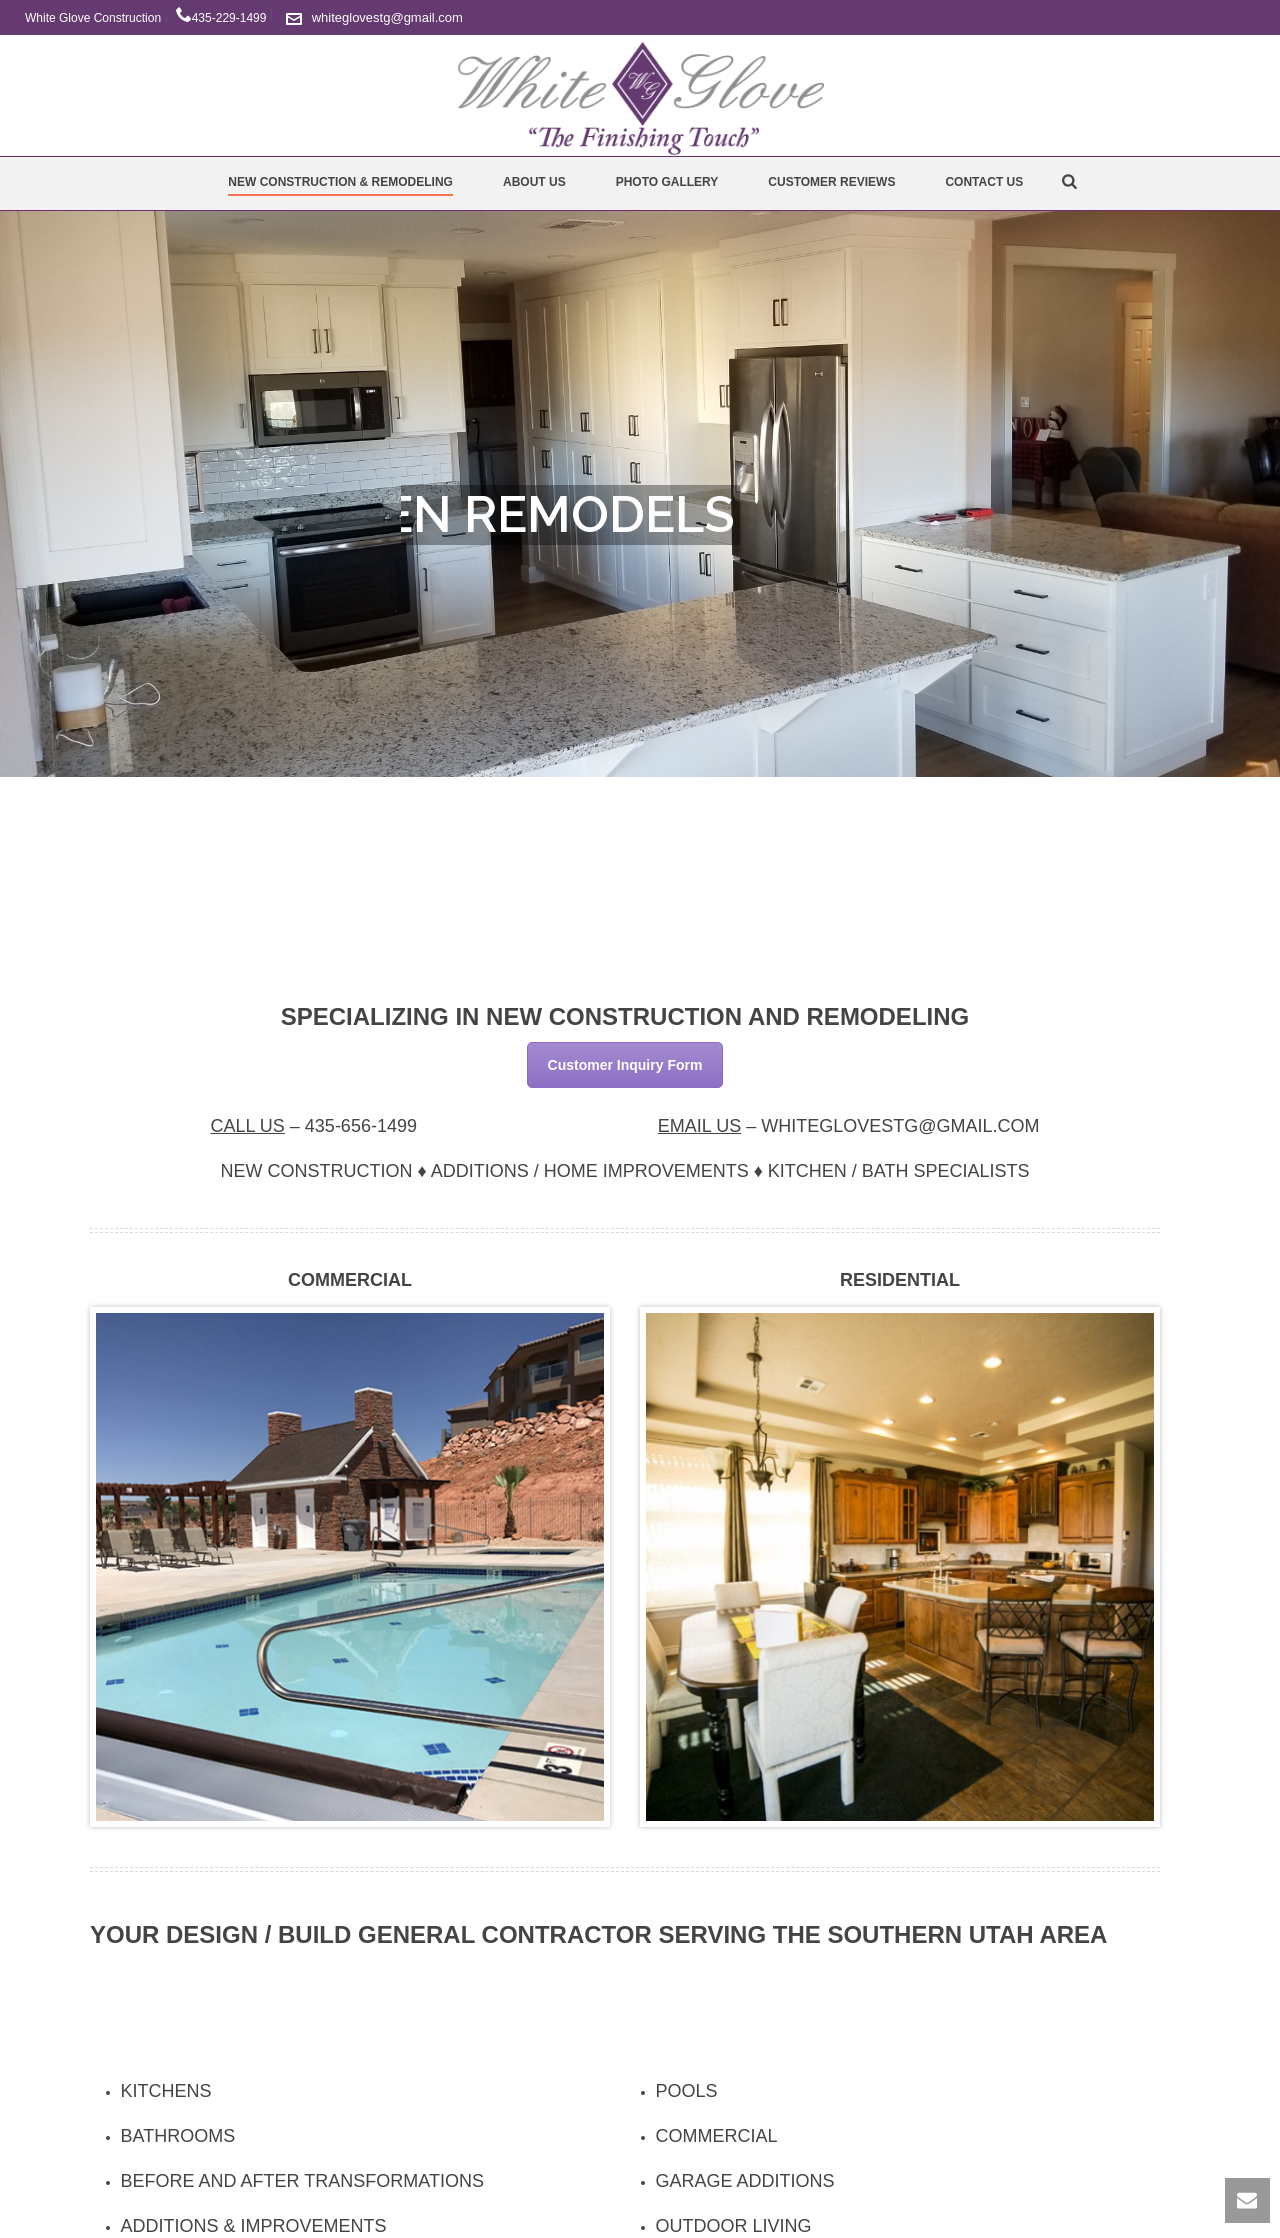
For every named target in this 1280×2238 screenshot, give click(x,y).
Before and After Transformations (302, 2181)
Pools (687, 2091)
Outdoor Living (734, 2226)
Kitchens (166, 2091)
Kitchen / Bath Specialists (899, 1171)
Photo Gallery (667, 182)
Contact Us (984, 182)
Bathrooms (178, 2136)
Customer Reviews (831, 182)
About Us (534, 182)
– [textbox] (313, 1126)
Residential (900, 1280)
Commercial (350, 1280)
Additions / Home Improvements (590, 1171)
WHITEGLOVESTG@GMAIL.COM (900, 1126)
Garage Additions (745, 2181)
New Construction (316, 1171)
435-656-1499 (361, 1126)
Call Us (247, 1126)
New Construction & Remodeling (340, 182)
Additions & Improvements (254, 2226)
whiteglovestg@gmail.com (387, 17)
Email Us (699, 1126)
